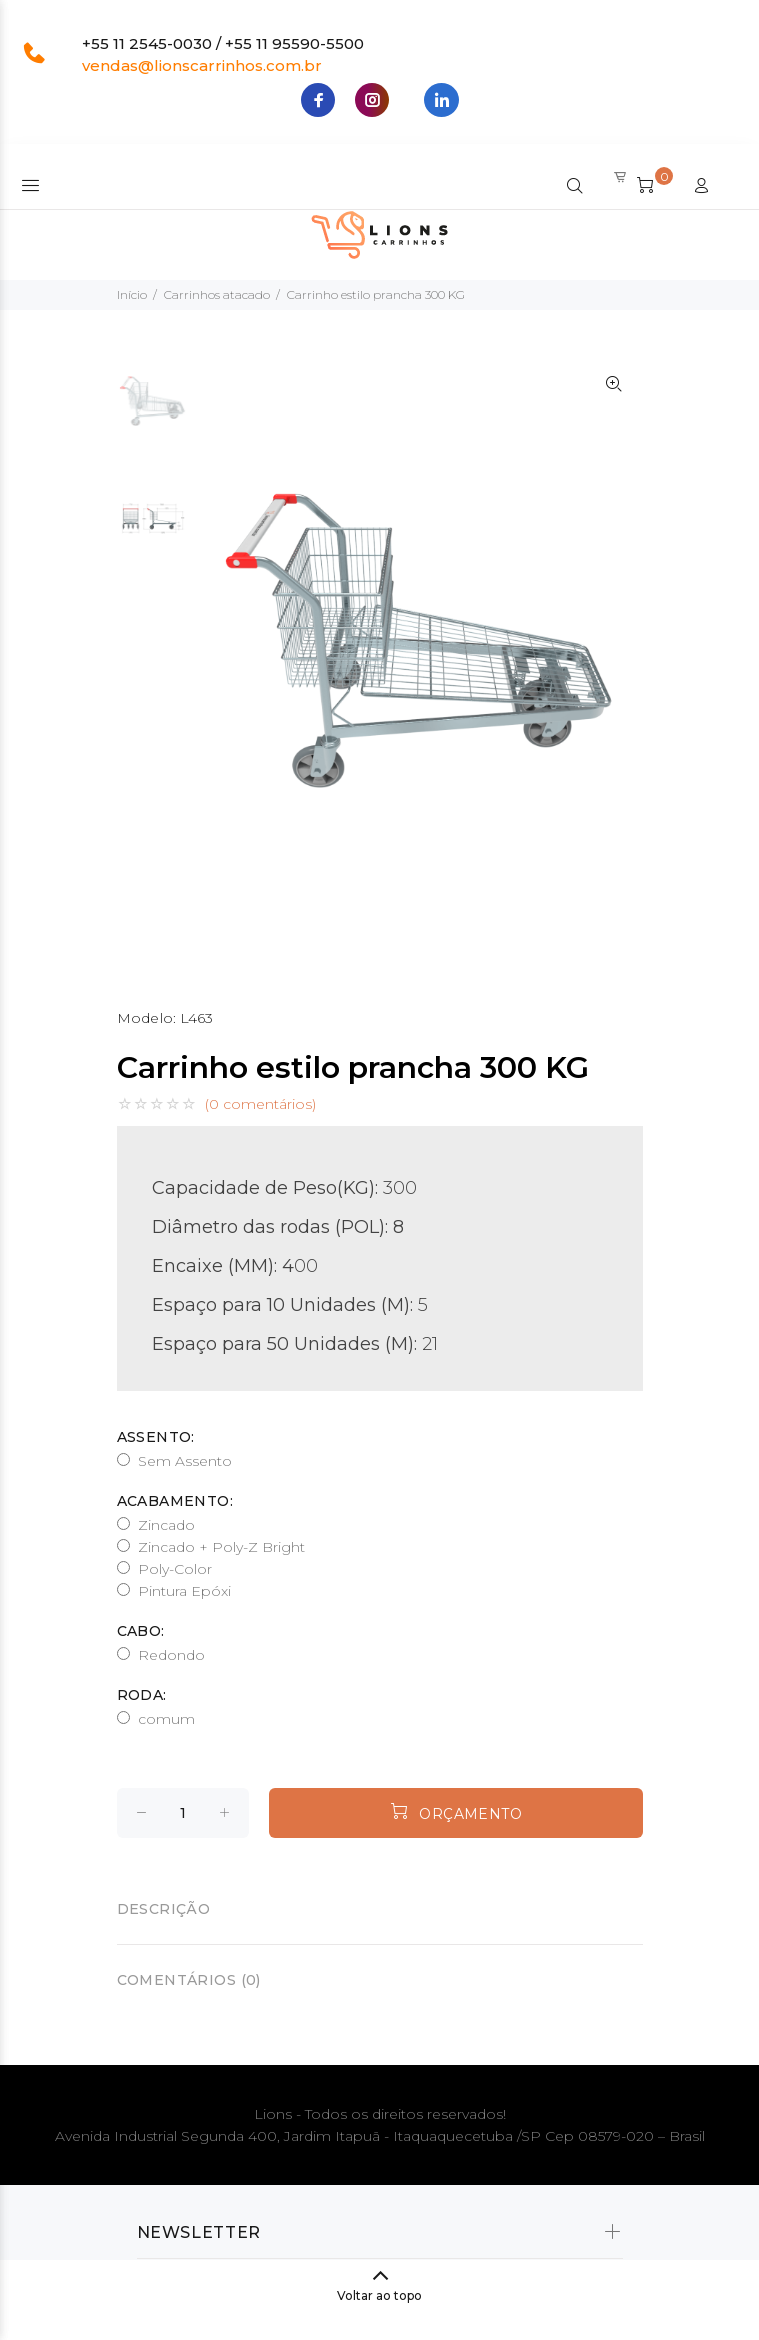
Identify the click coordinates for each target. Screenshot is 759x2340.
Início (132, 294)
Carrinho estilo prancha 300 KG (376, 294)
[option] (153, 411)
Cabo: (141, 1631)
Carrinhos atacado (217, 294)
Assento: (156, 1437)
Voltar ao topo (379, 2295)
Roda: (142, 1695)
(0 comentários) (260, 1104)
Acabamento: (175, 1501)
